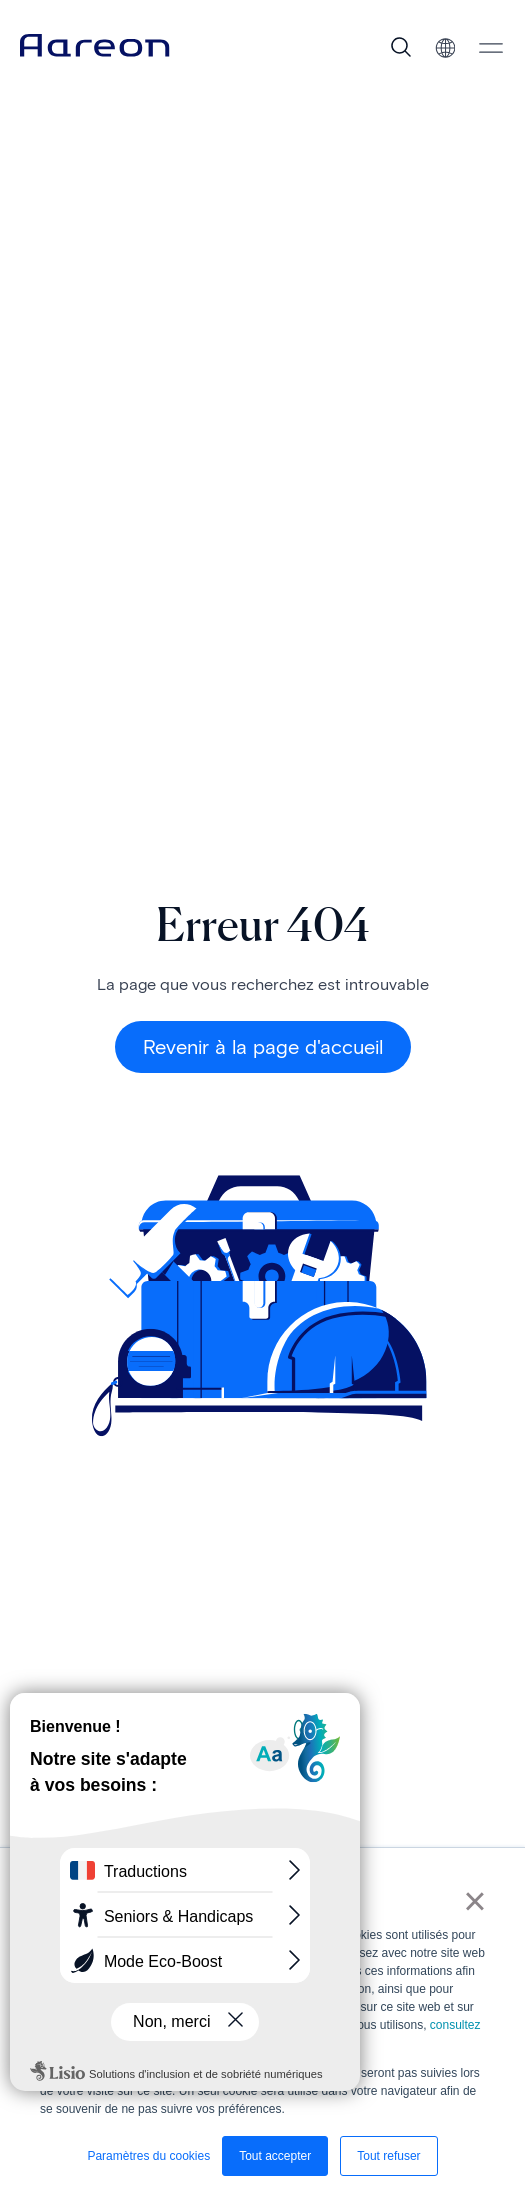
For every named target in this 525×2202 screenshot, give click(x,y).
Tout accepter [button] (275, 2156)
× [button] (474, 1901)
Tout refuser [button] (388, 2156)
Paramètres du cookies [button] (148, 2156)
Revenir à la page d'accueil (263, 1047)
